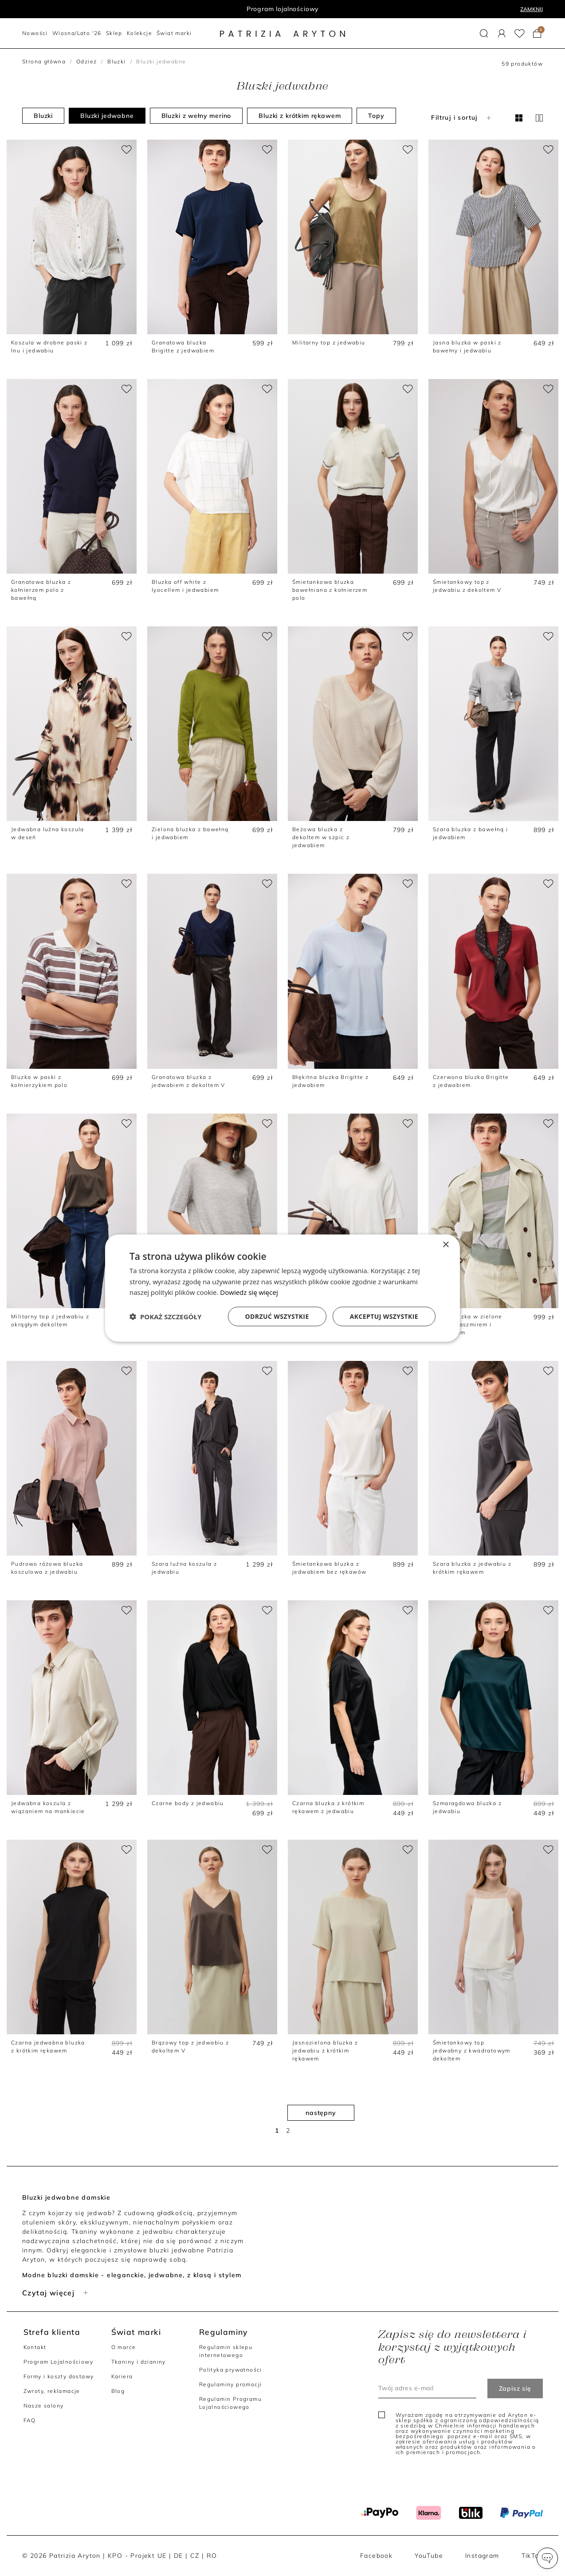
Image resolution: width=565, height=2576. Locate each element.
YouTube (429, 2556)
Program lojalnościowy (283, 9)
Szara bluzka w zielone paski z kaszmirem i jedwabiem (467, 1324)
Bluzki (116, 61)
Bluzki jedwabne (107, 116)
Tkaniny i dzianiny (138, 2361)
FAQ (30, 2420)
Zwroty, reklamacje (52, 2391)
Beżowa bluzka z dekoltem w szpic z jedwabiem (320, 837)
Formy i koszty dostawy (59, 2376)
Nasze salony (44, 2405)
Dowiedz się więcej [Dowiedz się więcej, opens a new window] (249, 1292)
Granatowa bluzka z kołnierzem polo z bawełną (41, 590)
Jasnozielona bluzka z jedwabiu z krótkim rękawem (325, 2050)
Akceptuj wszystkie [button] (384, 1316)
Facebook (376, 2556)
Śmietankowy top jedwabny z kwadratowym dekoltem (471, 2050)
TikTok (532, 2556)
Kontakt (35, 2347)
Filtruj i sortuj (462, 117)
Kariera (122, 2376)
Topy (376, 116)
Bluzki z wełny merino (196, 116)
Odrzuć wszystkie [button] (277, 1316)
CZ (195, 2556)
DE (178, 2556)
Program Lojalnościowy (58, 2361)
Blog (118, 2391)
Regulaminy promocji (230, 2384)
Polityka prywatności (230, 2369)
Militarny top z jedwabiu (328, 342)
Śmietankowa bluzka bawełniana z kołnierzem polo (329, 590)
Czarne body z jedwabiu (188, 1803)
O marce (123, 2347)
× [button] (445, 1244)
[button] (484, 33)
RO (212, 2556)
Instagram (482, 2556)
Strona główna (44, 61)
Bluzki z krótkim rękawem (300, 116)
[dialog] (282, 1288)
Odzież (86, 61)
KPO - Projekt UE (137, 2556)
